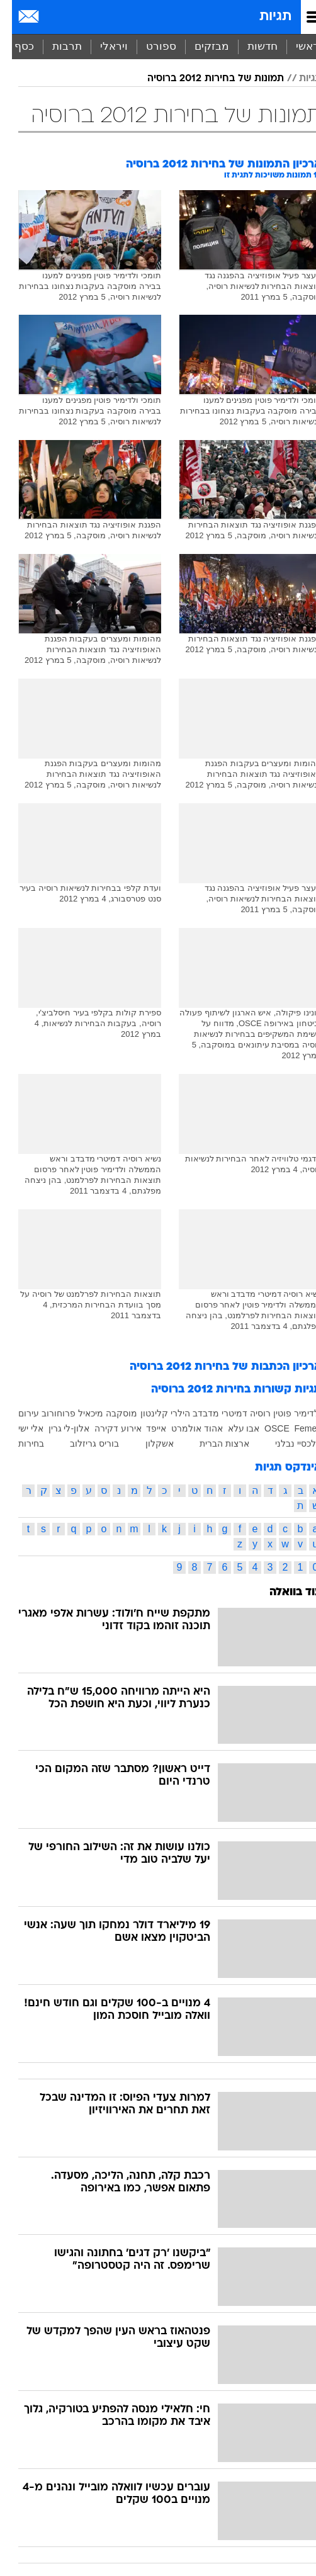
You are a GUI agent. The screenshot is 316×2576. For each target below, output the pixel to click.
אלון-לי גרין (57, 1428)
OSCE (265, 1428)
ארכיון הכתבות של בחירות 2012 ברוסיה (214, 1367)
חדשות (250, 46)
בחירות (19, 1443)
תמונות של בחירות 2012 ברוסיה (203, 79)
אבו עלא (232, 1428)
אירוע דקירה (106, 1428)
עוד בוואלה (283, 1592)
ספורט (149, 46)
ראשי (295, 46)
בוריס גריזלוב (82, 1443)
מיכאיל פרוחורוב (60, 1413)
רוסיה (248, 1413)
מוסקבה (109, 1413)
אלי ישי (18, 1428)
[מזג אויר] (52, 17)
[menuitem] (250, 47)
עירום (16, 1413)
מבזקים (200, 46)
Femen (296, 1428)
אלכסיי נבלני (286, 1443)
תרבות (55, 46)
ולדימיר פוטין (285, 1413)
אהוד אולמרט (185, 1428)
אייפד (144, 1428)
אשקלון (147, 1443)
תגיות (263, 16)
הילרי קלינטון (153, 1413)
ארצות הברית (212, 1443)
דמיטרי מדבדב (208, 1413)
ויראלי (102, 46)
